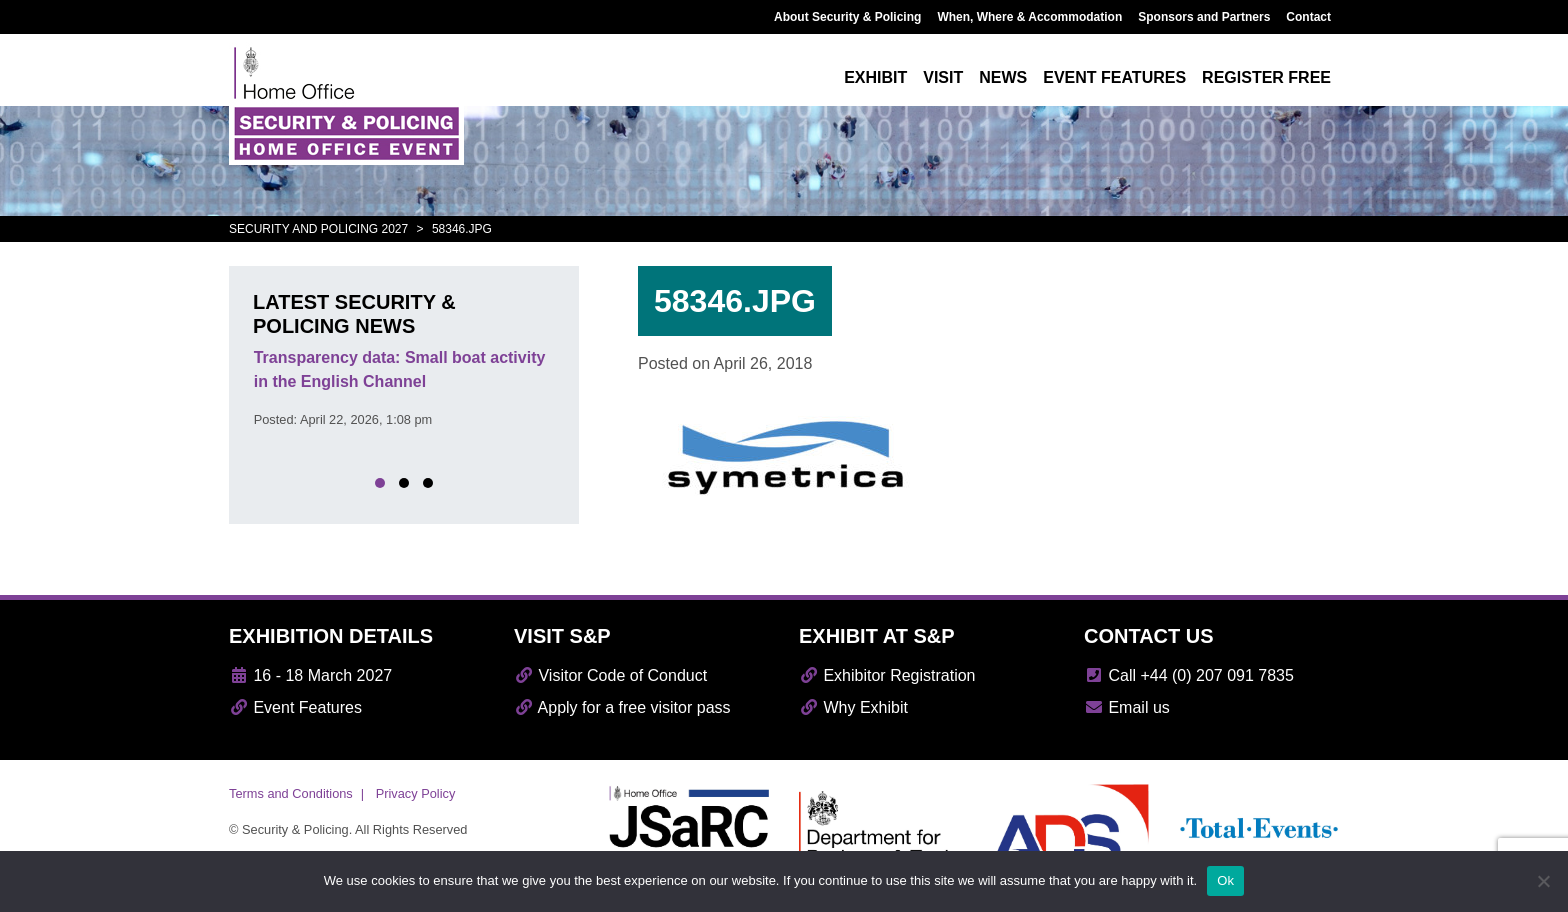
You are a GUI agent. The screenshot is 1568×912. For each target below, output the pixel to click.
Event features (1114, 77)
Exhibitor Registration (887, 675)
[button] (380, 483)
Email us (1127, 707)
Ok (1225, 880)
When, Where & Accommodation (1029, 17)
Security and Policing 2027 (318, 229)
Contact (1308, 17)
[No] (1543, 881)
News (1003, 77)
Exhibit (875, 77)
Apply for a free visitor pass (622, 707)
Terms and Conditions (291, 793)
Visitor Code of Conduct (610, 675)
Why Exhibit (853, 707)
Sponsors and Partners (1204, 17)
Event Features (295, 707)
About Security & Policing (847, 17)
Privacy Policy (416, 793)
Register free (1266, 77)
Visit (943, 77)
